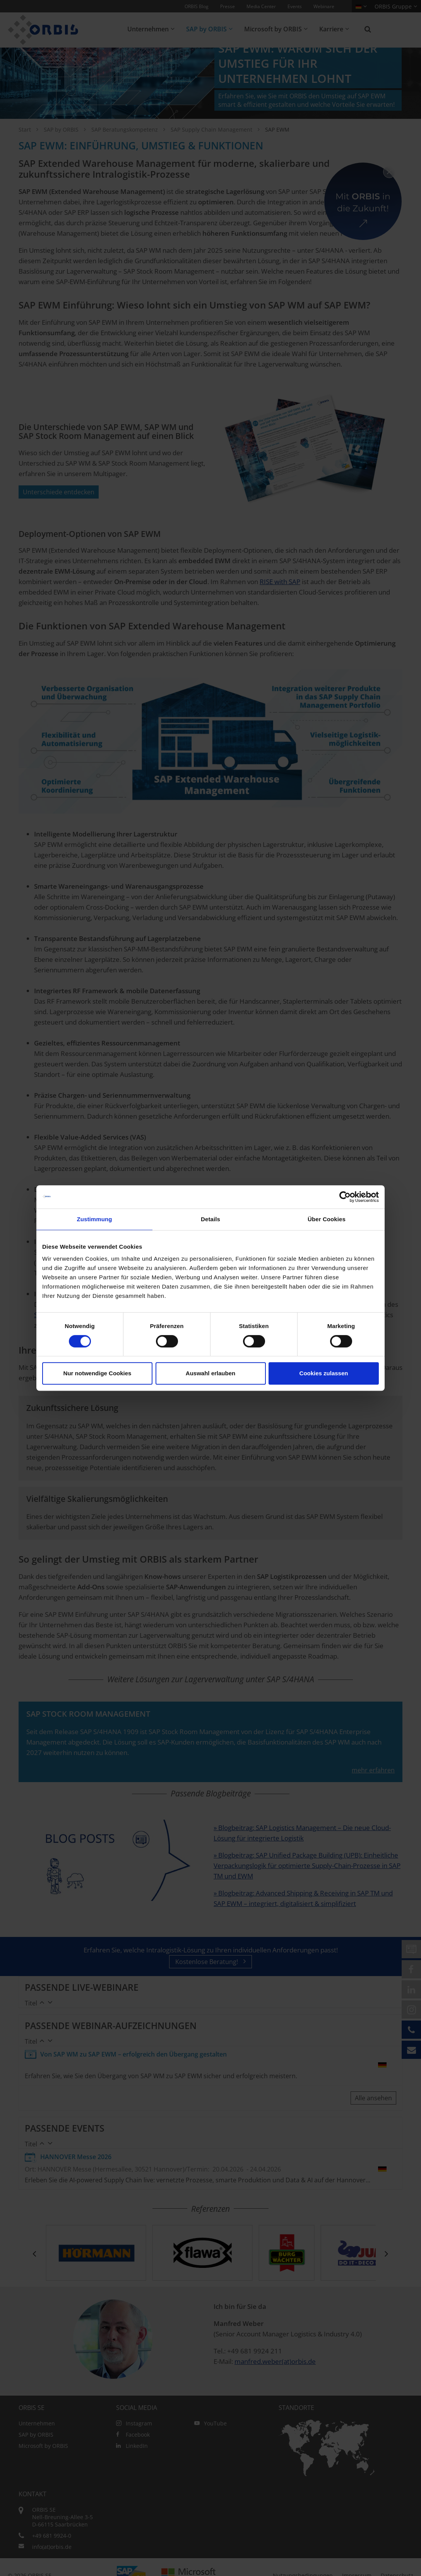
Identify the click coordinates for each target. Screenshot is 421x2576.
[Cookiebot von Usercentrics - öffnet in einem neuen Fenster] (345, 1197)
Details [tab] (210, 1219)
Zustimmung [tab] (94, 1219)
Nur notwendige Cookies (97, 1373)
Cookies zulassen (323, 1373)
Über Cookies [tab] (327, 1219)
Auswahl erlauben (210, 1373)
